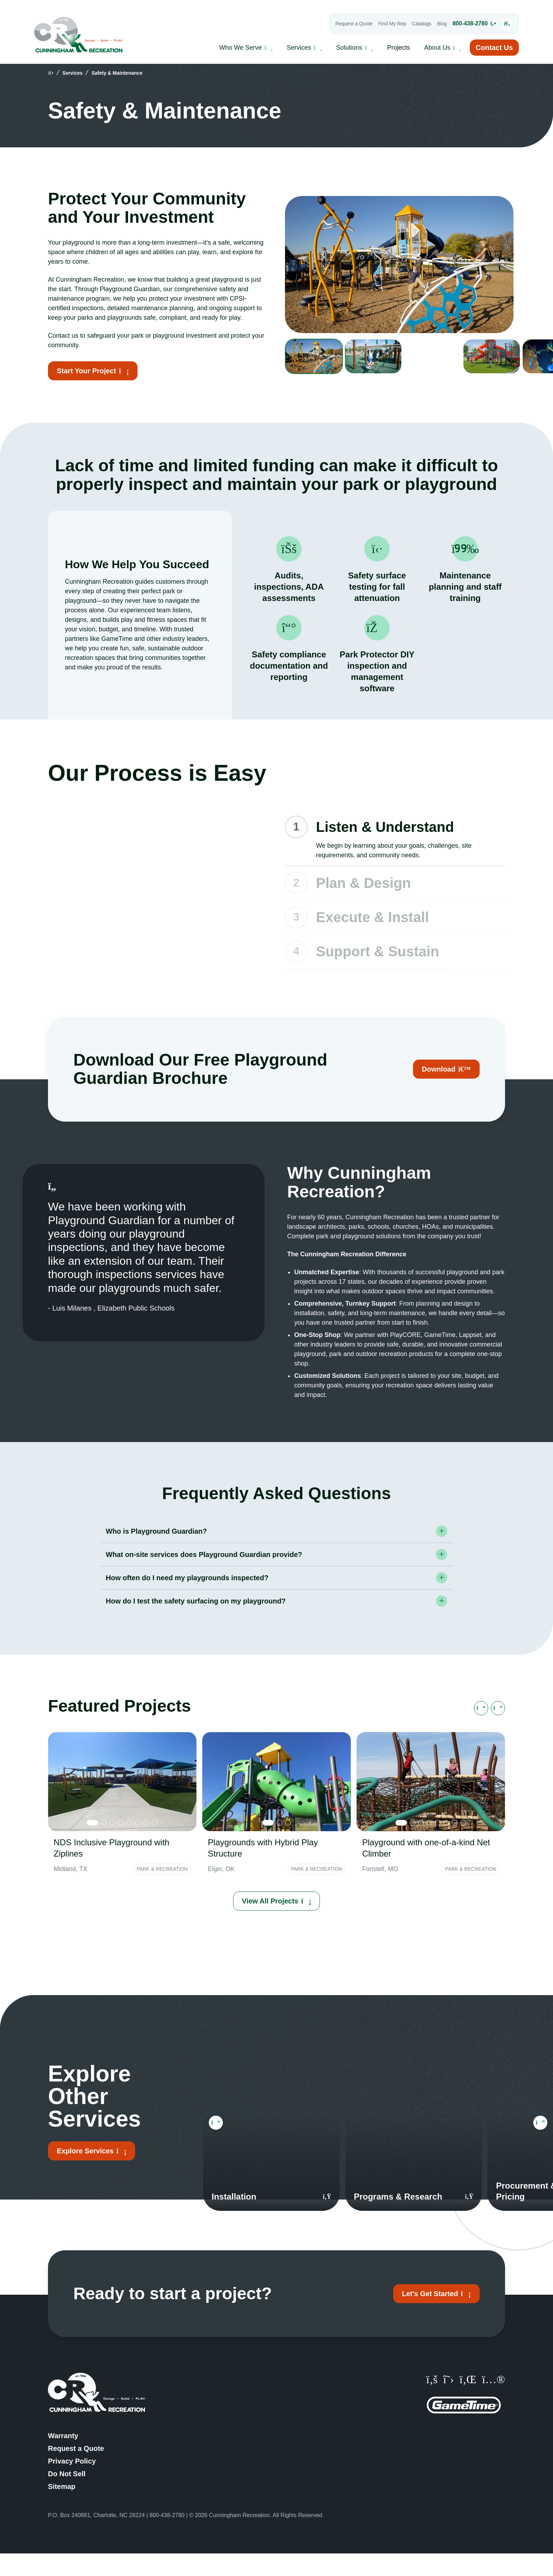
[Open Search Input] (499, 23)
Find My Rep (384, 23)
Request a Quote (345, 23)
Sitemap (61, 2509)
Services (72, 73)
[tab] (92, 1845)
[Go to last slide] (481, 1731)
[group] (321, 356)
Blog (434, 23)
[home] (51, 73)
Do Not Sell (67, 2496)
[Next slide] (498, 1731)
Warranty (63, 2458)
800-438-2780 (466, 23)
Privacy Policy (72, 2484)
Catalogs (413, 23)
